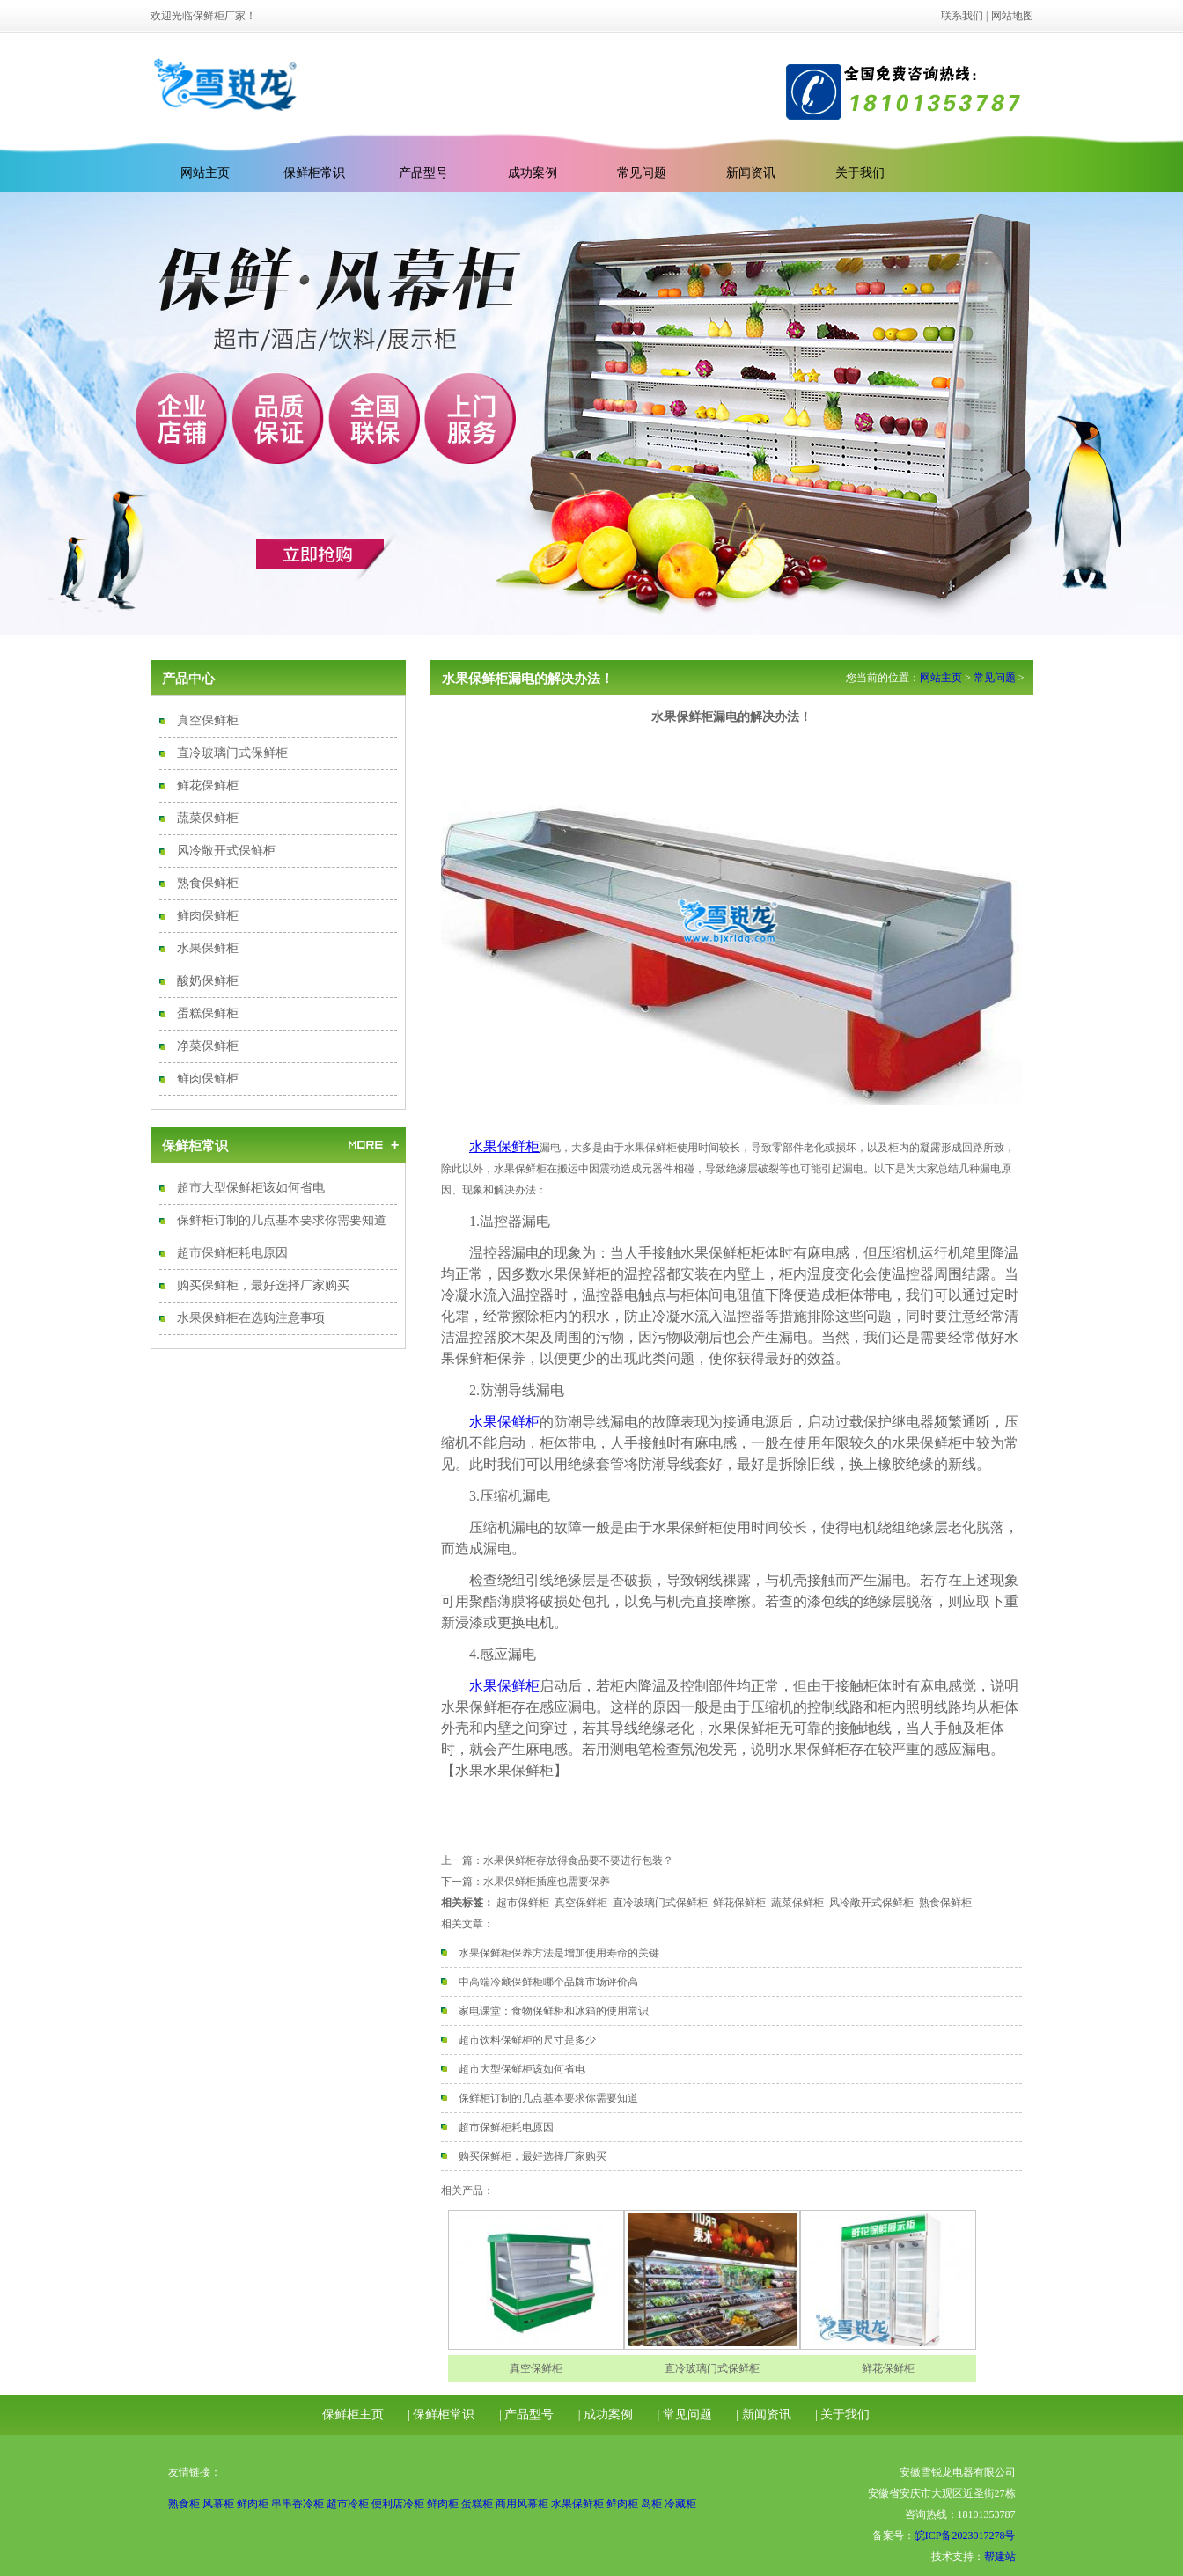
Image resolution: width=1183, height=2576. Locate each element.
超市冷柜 (348, 2504)
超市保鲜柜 (522, 1903)
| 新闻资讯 (763, 2414)
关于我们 (860, 173)
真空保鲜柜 (208, 720)
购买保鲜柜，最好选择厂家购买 (263, 1285)
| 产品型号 (526, 2414)
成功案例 (532, 173)
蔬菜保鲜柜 (208, 818)
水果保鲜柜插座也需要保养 (546, 1881)
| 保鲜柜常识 (441, 2414)
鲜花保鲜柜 (208, 785)
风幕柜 (218, 2504)
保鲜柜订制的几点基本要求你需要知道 (281, 1220)
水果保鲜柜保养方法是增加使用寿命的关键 (559, 1953)
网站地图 (1012, 16)
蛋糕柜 (477, 2504)
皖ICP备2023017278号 (965, 2535)
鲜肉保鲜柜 (208, 915)
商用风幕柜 (522, 2504)
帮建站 (1000, 2556)
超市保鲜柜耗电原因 (232, 1252)
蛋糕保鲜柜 (208, 1013)
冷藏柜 (680, 2504)
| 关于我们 (842, 2414)
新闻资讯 (750, 173)
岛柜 (651, 2504)
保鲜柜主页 (353, 2414)
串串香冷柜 (297, 2504)
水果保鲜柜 (208, 948)
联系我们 (962, 16)
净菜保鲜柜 (208, 1046)
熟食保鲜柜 (208, 883)
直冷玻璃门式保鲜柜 (232, 753)
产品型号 (423, 173)
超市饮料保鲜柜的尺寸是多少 (527, 2040)
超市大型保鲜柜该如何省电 (251, 1187)
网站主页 (941, 678)
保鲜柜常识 (314, 173)
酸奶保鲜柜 (208, 980)
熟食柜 (184, 2504)
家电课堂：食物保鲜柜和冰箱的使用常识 (554, 2011)
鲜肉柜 (252, 2504)
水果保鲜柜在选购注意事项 (251, 1318)
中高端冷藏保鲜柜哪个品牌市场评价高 (548, 1982)
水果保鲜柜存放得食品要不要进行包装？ (578, 1860)
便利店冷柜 (397, 2504)
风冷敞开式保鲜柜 (226, 850)
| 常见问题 (685, 2414)
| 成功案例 (605, 2414)
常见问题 (641, 173)
